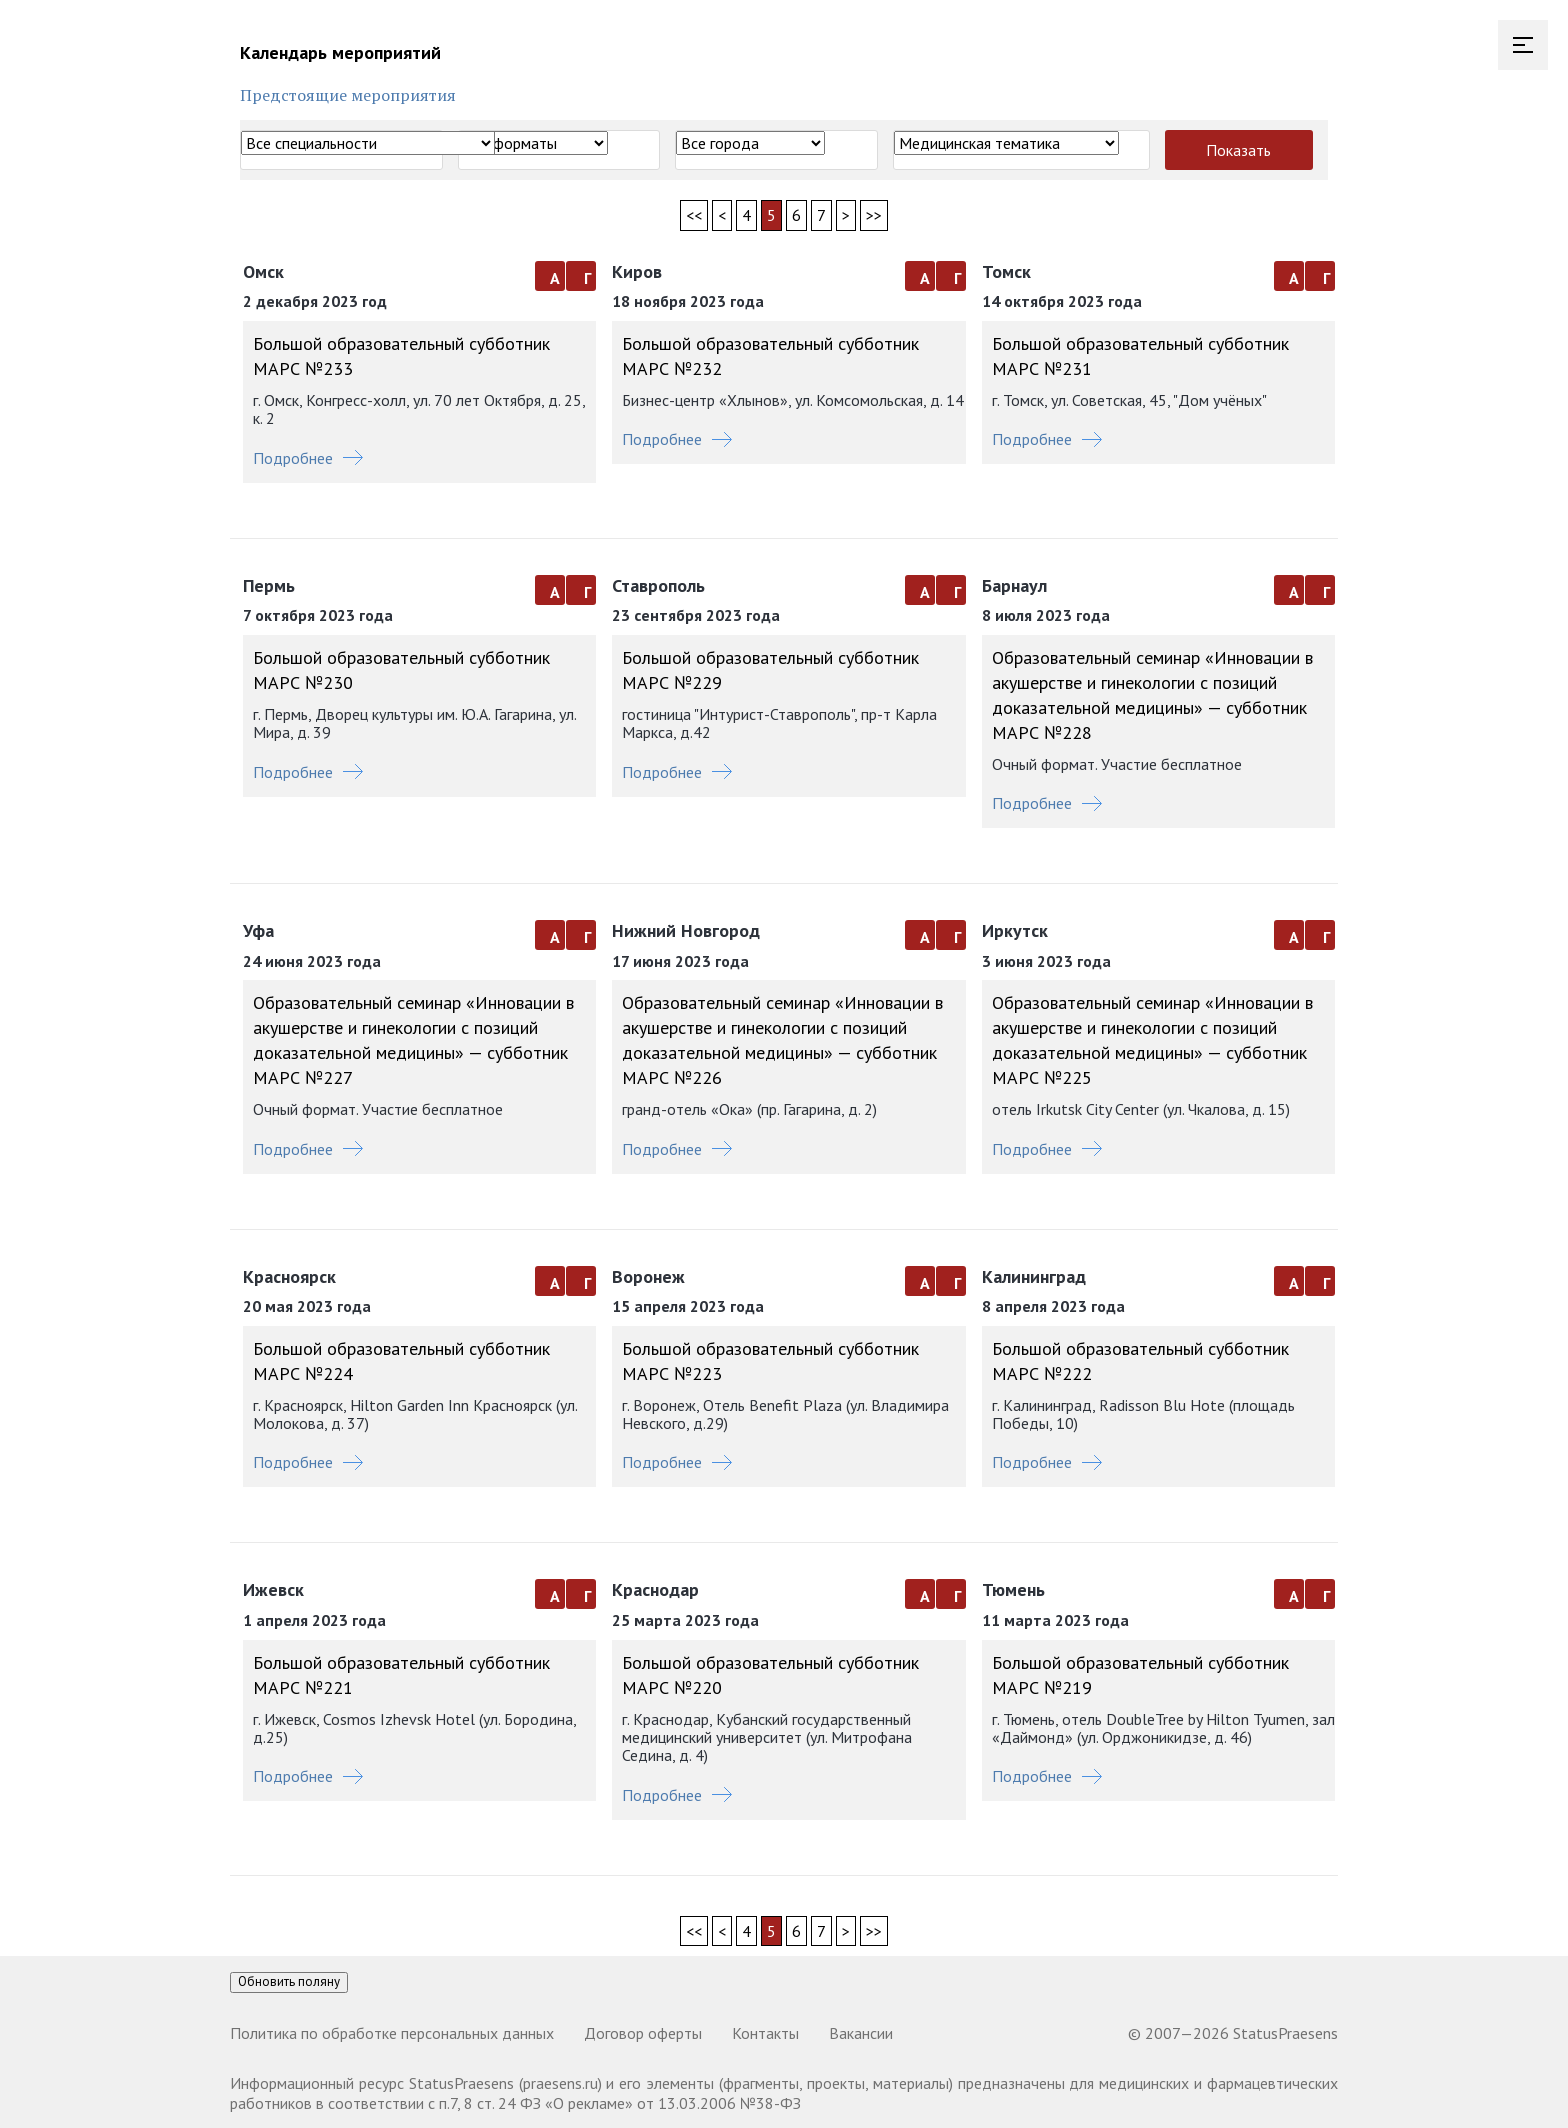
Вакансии (861, 2033)
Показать (1238, 150)
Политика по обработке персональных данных (392, 2033)
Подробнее (308, 458)
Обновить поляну (289, 1981)
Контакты (765, 2033)
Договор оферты (643, 2033)
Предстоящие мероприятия (348, 95)
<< (694, 215)
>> (874, 215)
